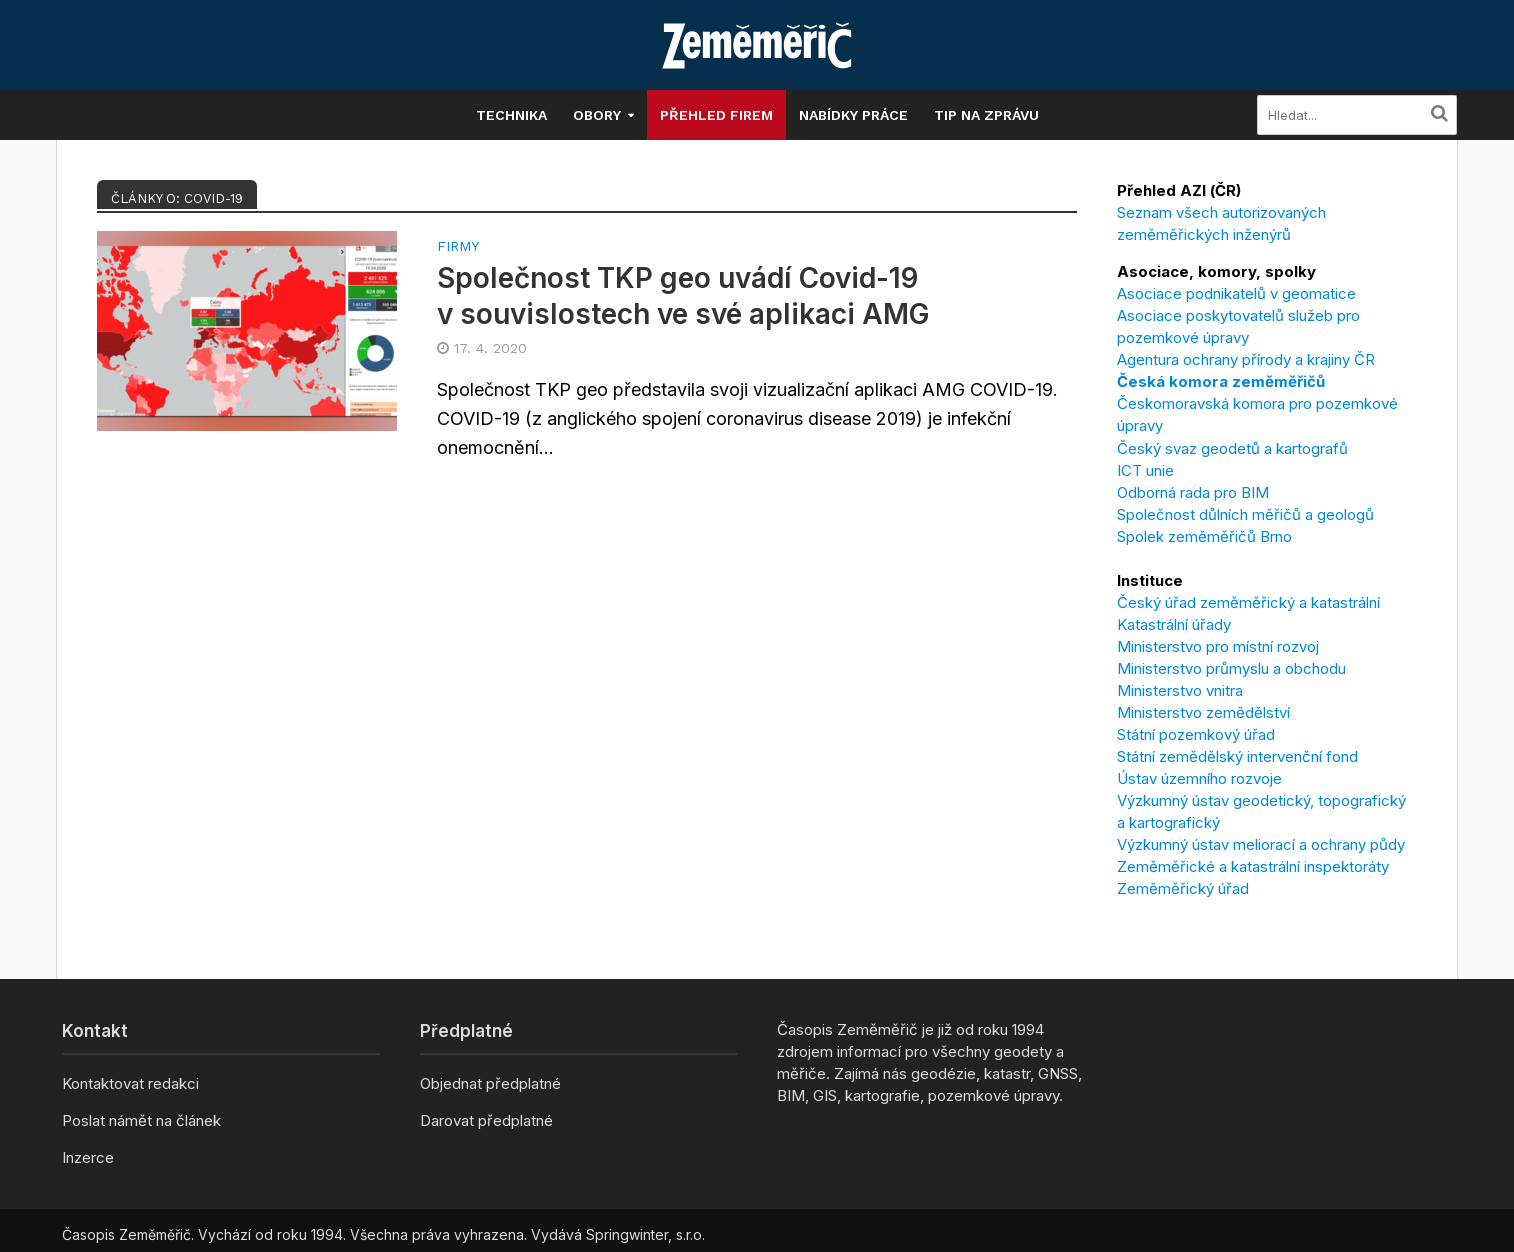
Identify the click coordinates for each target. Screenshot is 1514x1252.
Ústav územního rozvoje (1199, 778)
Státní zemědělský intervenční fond (1237, 756)
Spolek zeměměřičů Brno (1204, 536)
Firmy (458, 246)
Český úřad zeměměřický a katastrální (1248, 602)
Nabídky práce (853, 115)
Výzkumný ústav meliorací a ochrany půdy (1261, 844)
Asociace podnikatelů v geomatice (1236, 293)
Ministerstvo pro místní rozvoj (1218, 646)
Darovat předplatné (486, 1120)
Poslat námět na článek (141, 1120)
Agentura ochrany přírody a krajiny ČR (1246, 359)
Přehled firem (716, 115)
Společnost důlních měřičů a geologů (1245, 514)
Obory (597, 115)
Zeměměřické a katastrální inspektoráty (1253, 866)
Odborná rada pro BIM (1193, 492)
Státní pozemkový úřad (1196, 734)
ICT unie (1145, 470)
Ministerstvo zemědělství (1203, 712)
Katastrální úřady (1174, 624)
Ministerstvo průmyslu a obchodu (1231, 668)
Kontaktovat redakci (130, 1083)
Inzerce (88, 1157)
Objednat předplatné (490, 1083)
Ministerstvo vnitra (1180, 690)
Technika (511, 115)
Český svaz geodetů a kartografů (1232, 448)
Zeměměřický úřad (1183, 888)
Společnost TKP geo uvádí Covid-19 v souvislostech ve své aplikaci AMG (683, 296)
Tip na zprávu (986, 115)
